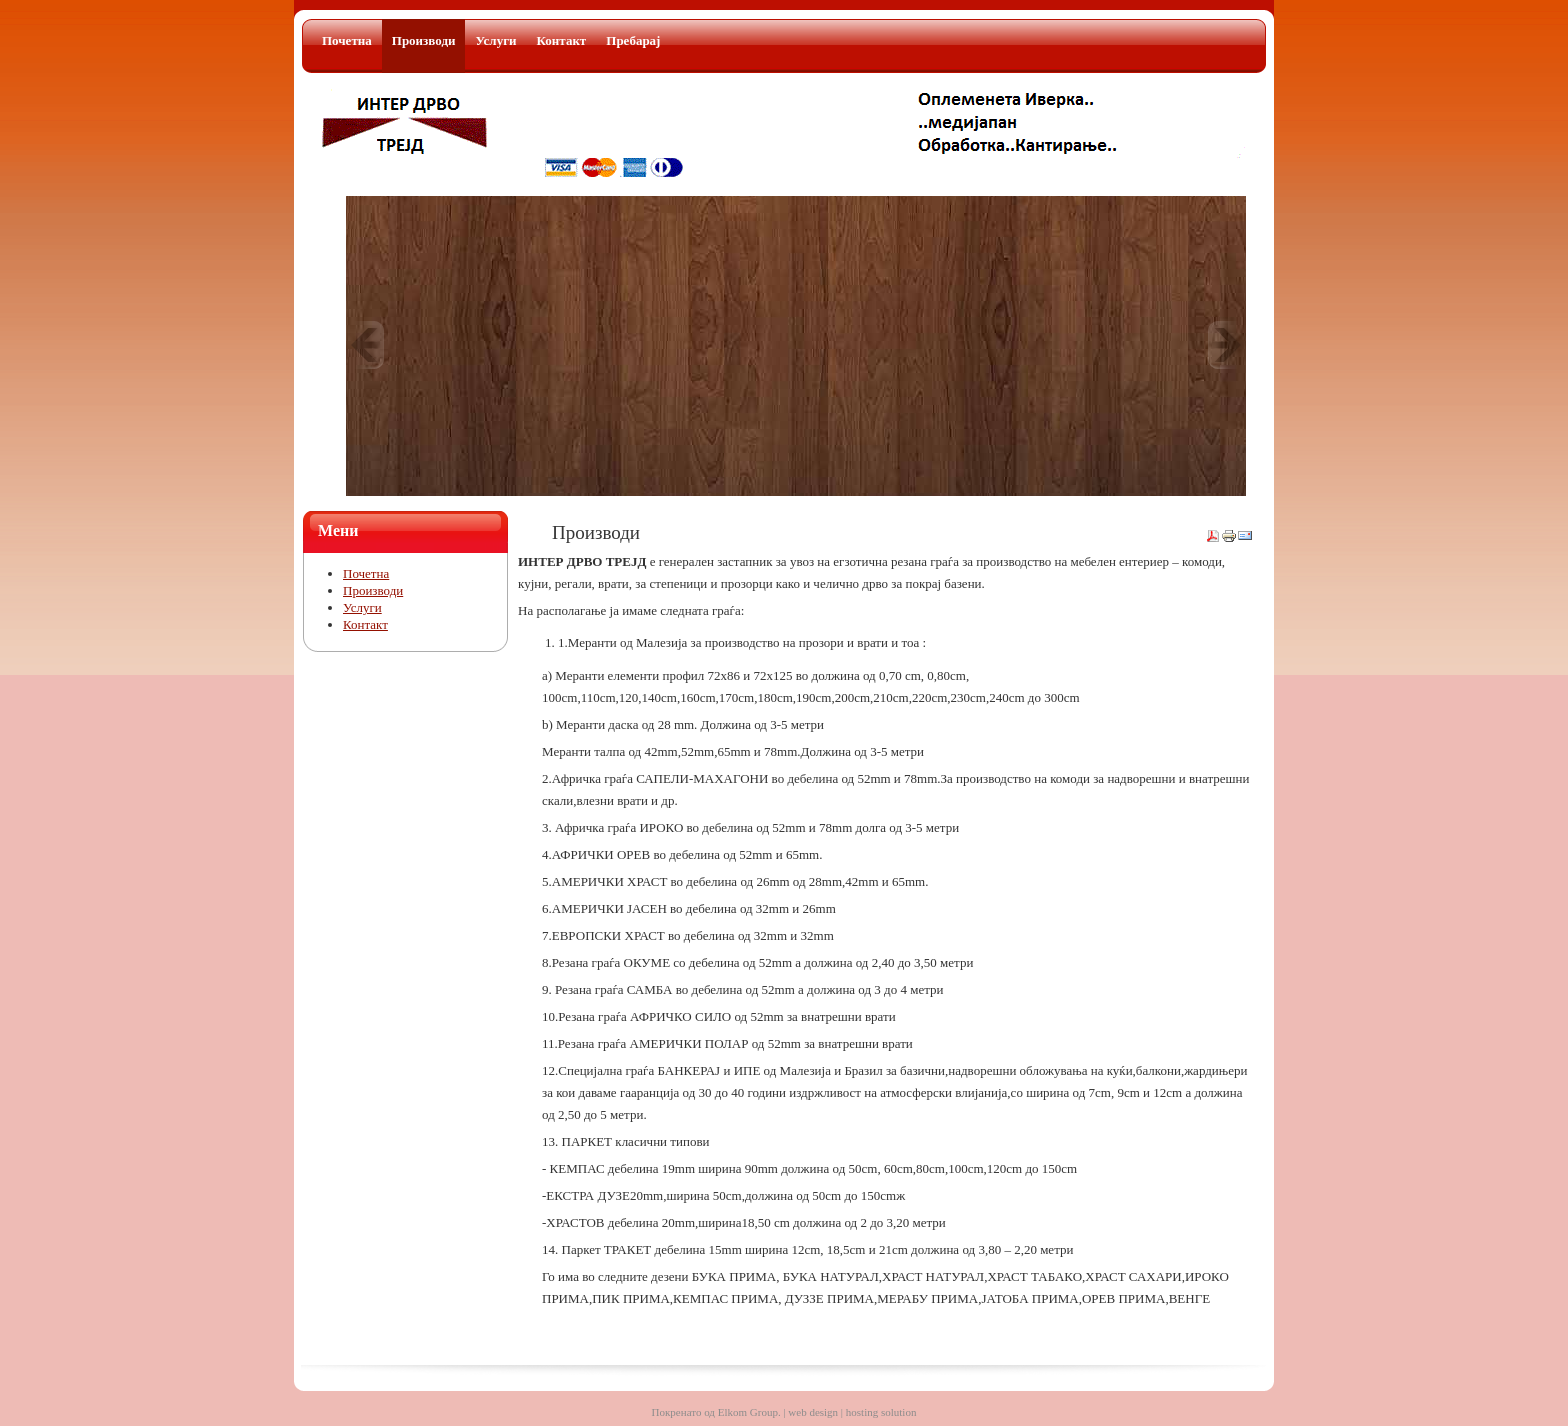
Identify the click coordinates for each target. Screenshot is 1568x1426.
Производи (373, 590)
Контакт (365, 624)
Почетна (366, 573)
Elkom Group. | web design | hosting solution (817, 1412)
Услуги (362, 607)
